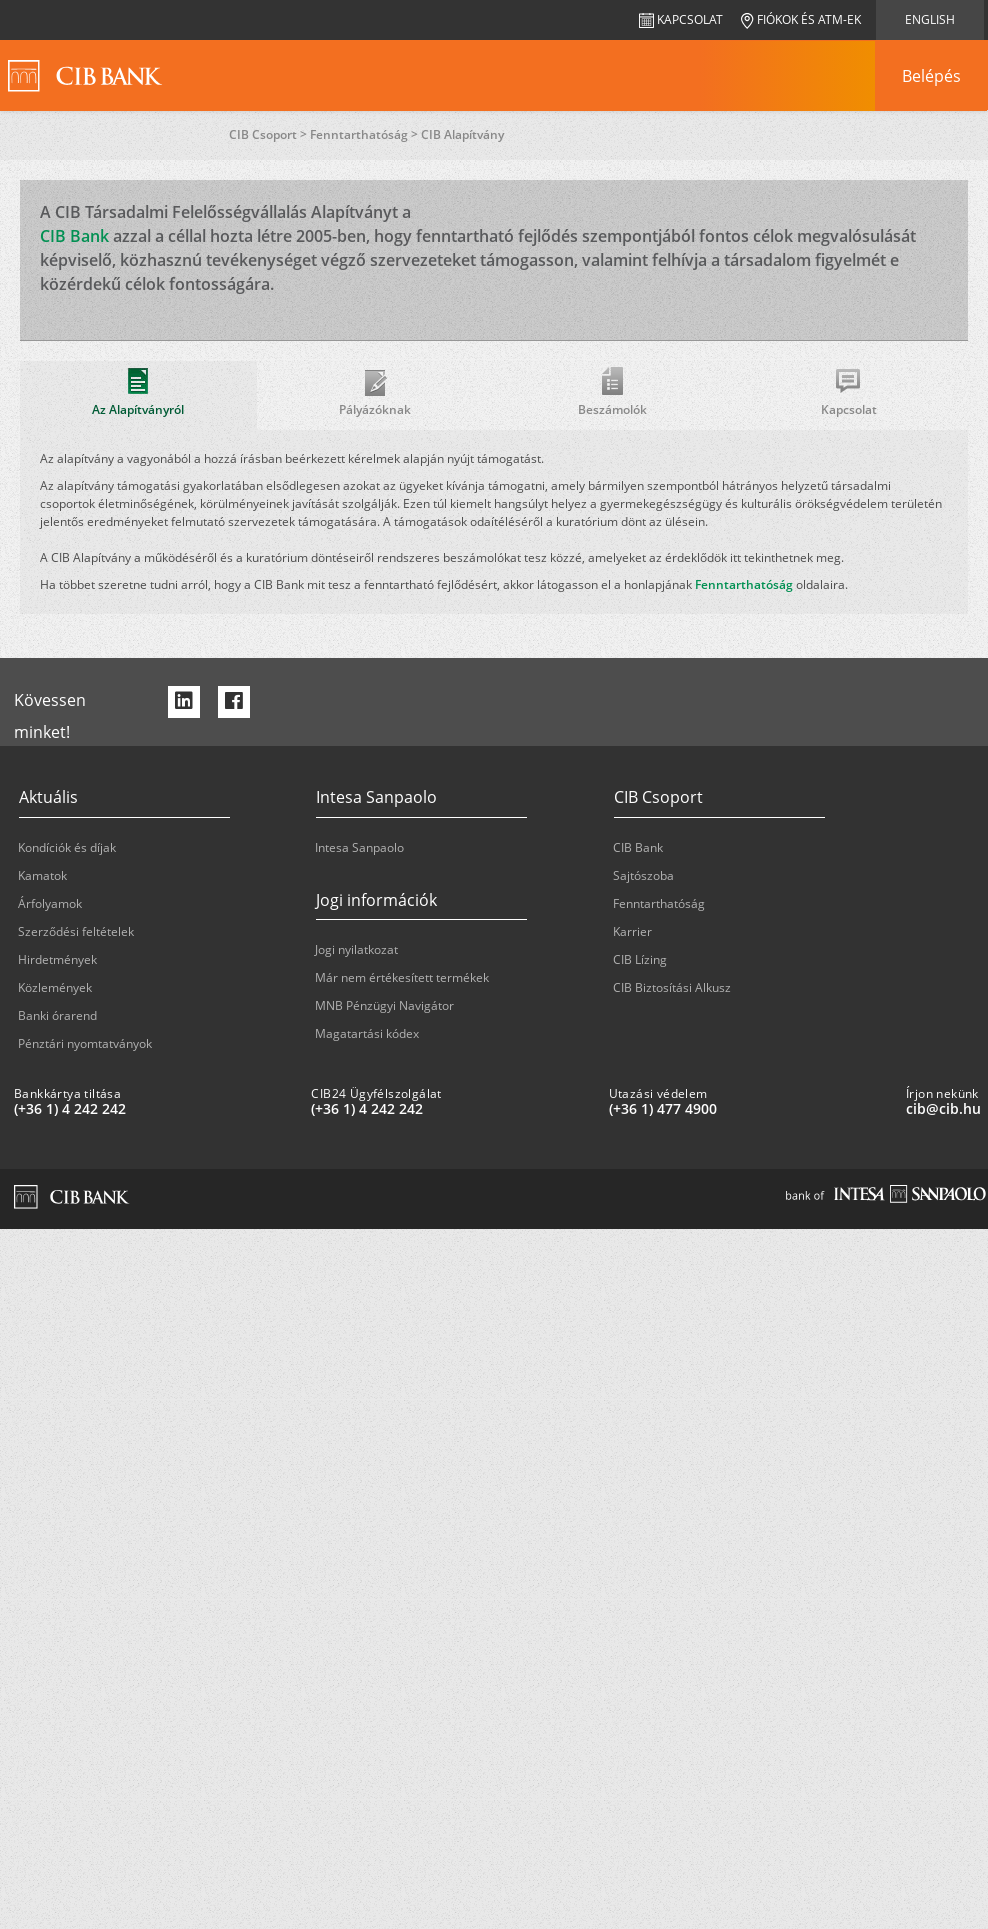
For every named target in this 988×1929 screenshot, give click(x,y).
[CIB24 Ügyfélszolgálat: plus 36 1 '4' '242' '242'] (451, 1109)
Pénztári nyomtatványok (85, 1043)
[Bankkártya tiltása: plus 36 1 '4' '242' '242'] (154, 1109)
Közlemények (55, 987)
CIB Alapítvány (462, 134)
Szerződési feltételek (76, 931)
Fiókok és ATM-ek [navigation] (801, 19)
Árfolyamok (50, 903)
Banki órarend (57, 1015)
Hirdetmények (57, 959)
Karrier (632, 931)
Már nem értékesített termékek (402, 977)
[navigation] (931, 76)
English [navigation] (930, 19)
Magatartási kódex (367, 1033)
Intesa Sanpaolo (359, 847)
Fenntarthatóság (744, 584)
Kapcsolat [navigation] (681, 19)
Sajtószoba (643, 875)
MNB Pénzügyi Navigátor (384, 1005)
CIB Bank (74, 236)
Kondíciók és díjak (67, 847)
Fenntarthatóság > (365, 134)
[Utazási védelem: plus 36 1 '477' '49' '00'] (749, 1109)
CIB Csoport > (269, 134)
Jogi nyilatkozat (356, 949)
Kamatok (42, 875)
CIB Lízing (640, 959)
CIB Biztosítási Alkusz (672, 987)
